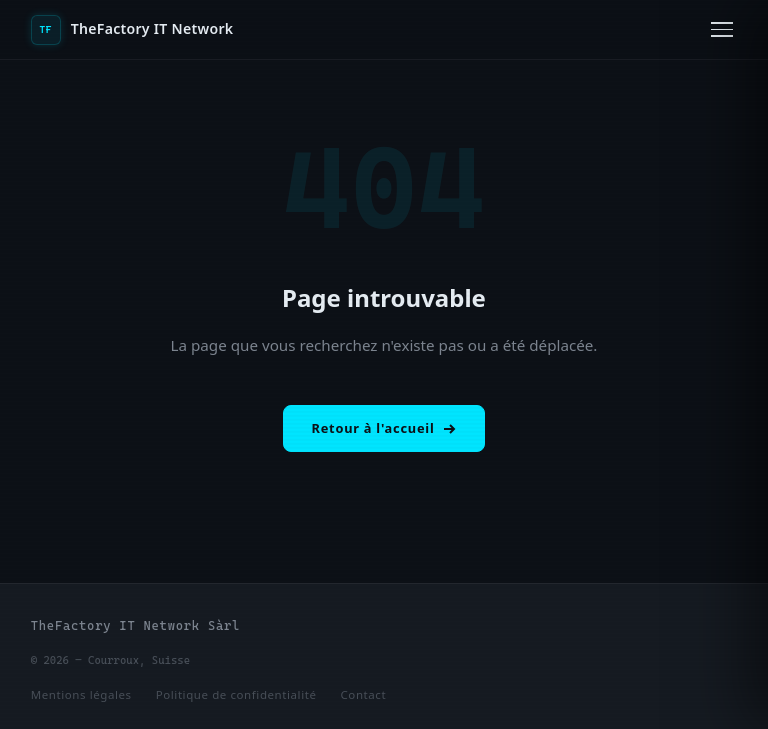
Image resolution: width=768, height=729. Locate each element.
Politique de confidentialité (236, 694)
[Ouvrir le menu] (722, 29)
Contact (364, 694)
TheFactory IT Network (132, 30)
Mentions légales (81, 694)
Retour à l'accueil (384, 428)
